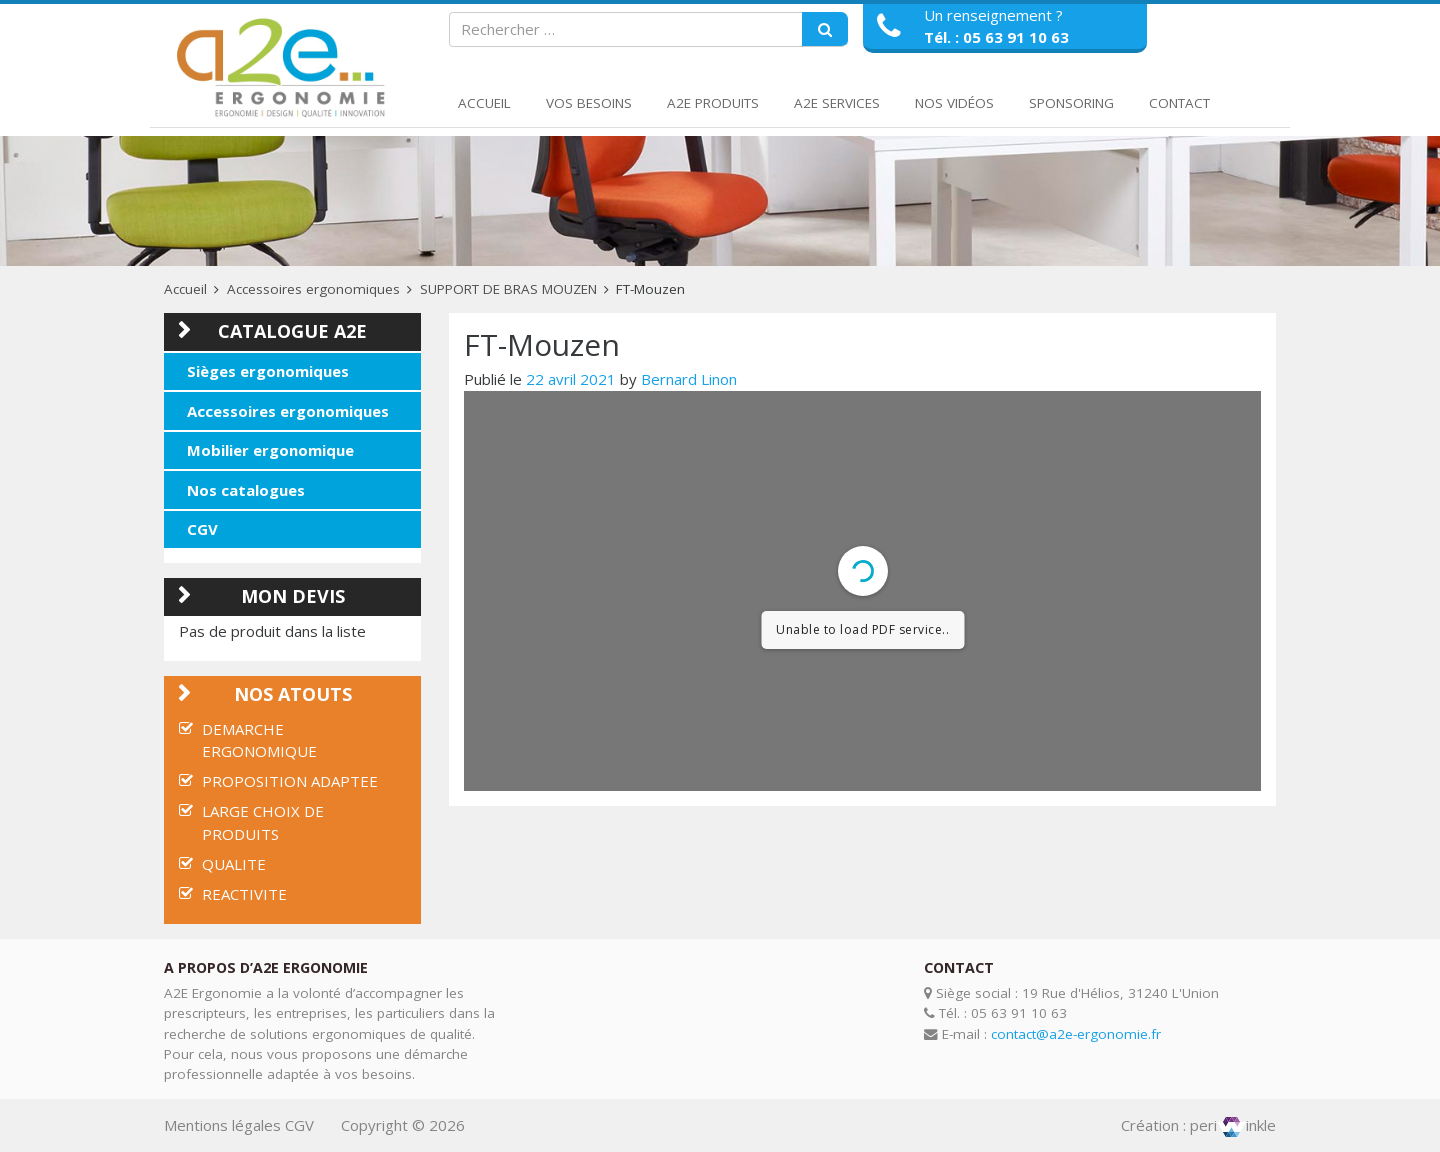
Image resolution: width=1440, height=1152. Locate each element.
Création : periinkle (1198, 1125)
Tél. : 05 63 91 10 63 (996, 37)
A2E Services (837, 103)
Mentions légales (222, 1125)
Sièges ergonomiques (268, 371)
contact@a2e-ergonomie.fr (1076, 1034)
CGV (202, 529)
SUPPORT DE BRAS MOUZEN (508, 289)
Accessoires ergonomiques (313, 289)
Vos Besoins (589, 103)
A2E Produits (713, 103)
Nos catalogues (246, 490)
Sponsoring (1071, 103)
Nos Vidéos (954, 103)
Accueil (484, 103)
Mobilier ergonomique (270, 450)
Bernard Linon (689, 379)
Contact (1179, 103)
